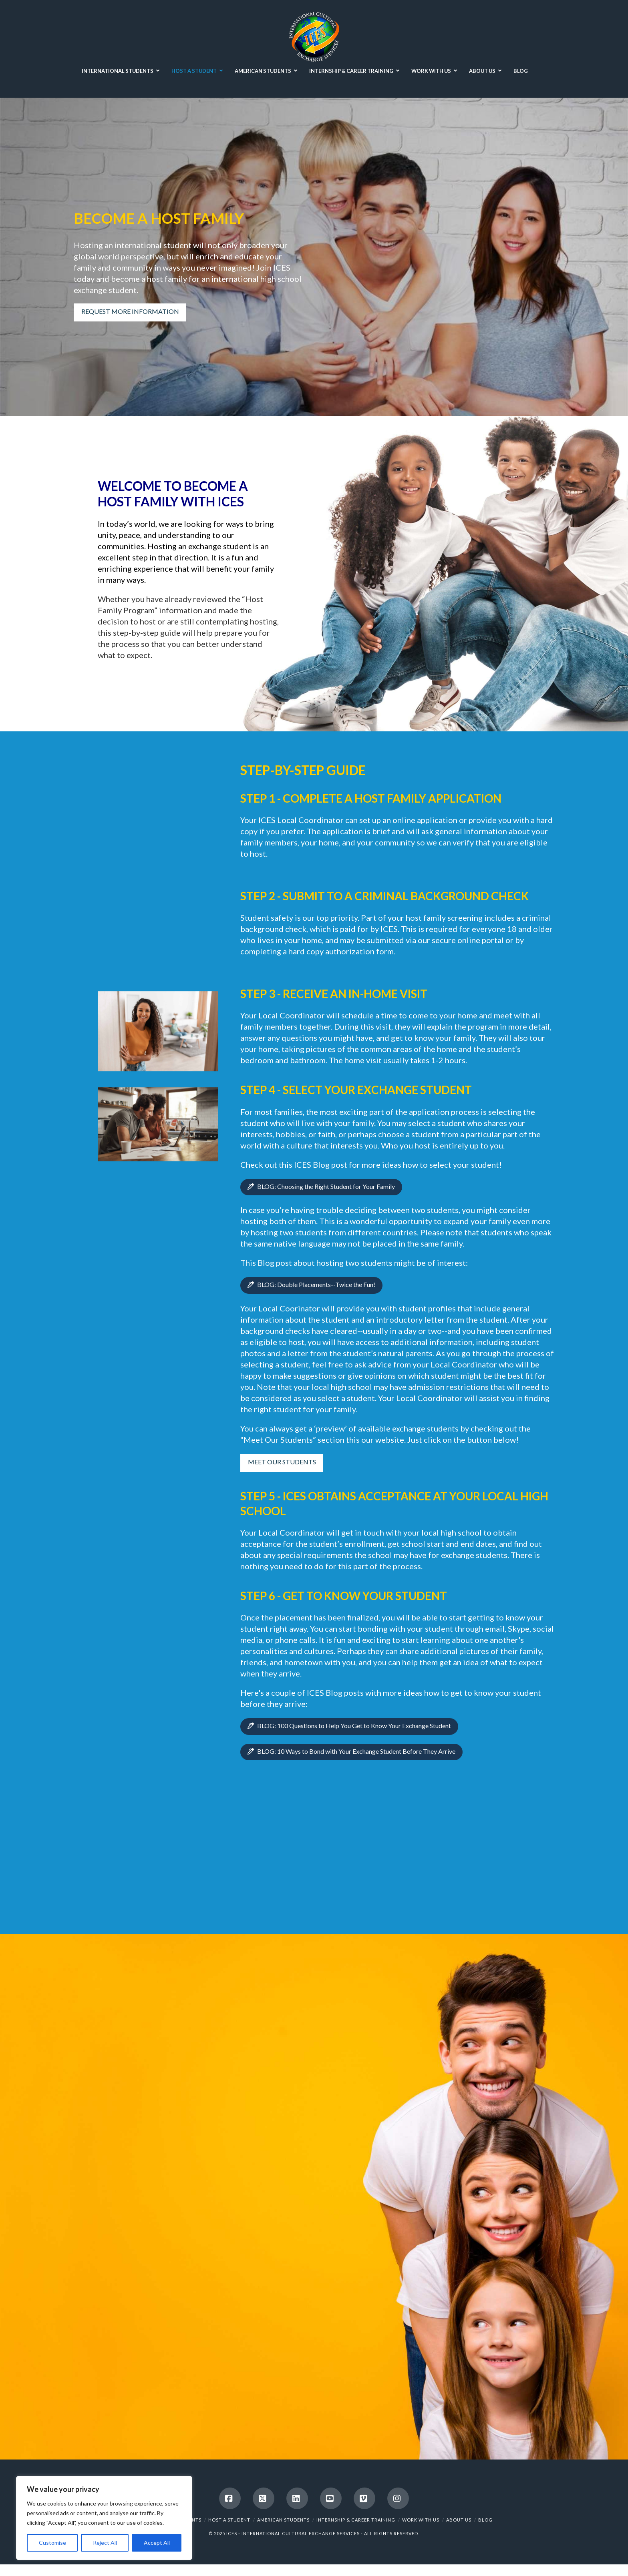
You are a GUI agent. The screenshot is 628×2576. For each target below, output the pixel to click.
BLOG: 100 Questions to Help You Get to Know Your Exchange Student (359, 1725)
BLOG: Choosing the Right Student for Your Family (331, 1186)
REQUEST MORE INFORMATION (120, 311)
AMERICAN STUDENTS (283, 2519)
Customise (52, 2542)
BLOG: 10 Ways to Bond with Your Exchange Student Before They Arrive (361, 1751)
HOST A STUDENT (229, 2519)
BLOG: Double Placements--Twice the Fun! (321, 1284)
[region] (104, 2518)
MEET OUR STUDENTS (292, 1462)
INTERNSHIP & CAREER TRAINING (355, 2519)
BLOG (485, 2519)
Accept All (157, 2542)
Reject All (105, 2542)
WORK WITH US (420, 2519)
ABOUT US (458, 2519)
